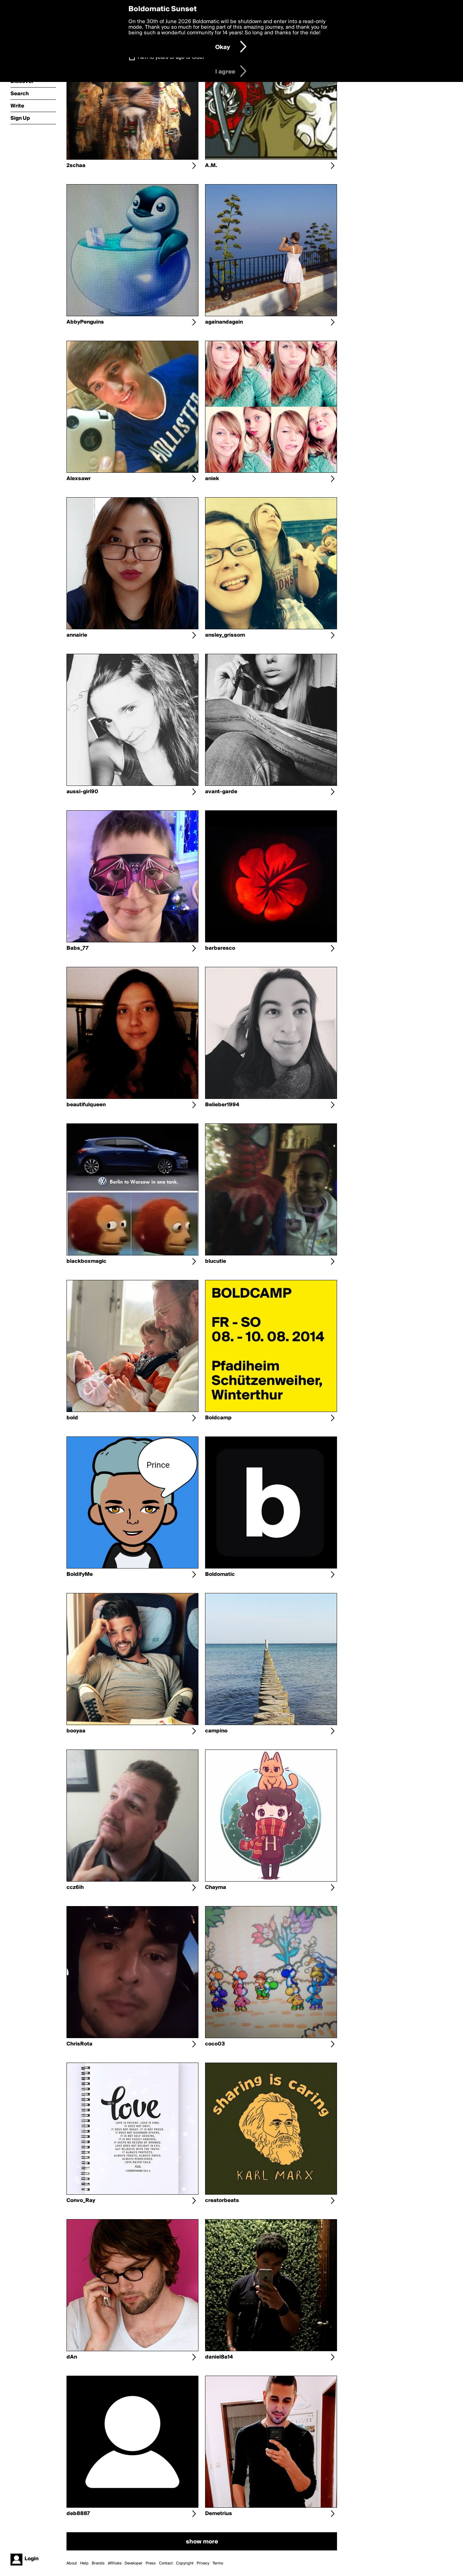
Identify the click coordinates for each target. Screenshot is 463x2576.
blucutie (215, 1261)
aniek (212, 479)
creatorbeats (222, 2200)
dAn (71, 2357)
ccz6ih (75, 1887)
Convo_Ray (80, 2200)
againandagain (224, 322)
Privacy (203, 2563)
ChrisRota (79, 2044)
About (71, 2563)
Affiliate (114, 2563)
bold (72, 1418)
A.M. (211, 165)
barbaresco (220, 948)
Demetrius (218, 2513)
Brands (98, 2563)
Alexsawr (78, 479)
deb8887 (78, 2513)
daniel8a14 (219, 2357)
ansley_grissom (225, 635)
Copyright (185, 2563)
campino (216, 1731)
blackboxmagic (86, 1261)
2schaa (75, 165)
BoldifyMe (79, 1574)
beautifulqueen (86, 1105)
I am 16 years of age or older (171, 57)
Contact (166, 2563)
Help (84, 2563)
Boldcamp (218, 1418)
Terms (217, 2563)
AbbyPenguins (85, 322)
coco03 (215, 2044)
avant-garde (221, 792)
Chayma (215, 1887)
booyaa (75, 1731)
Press (151, 2563)
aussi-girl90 (82, 792)
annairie (76, 635)
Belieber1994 (222, 1105)
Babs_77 (77, 948)
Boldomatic (220, 1574)
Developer (133, 2563)
